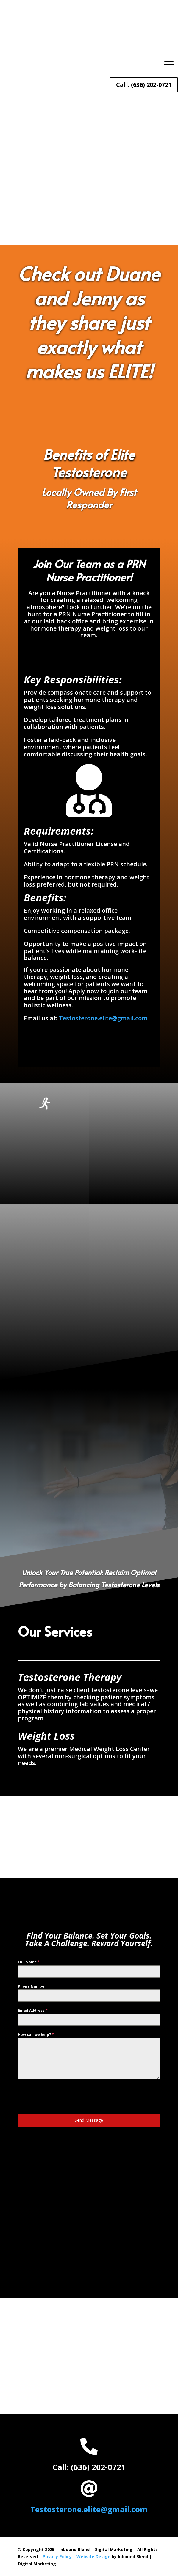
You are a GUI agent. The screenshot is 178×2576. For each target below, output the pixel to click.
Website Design (93, 2556)
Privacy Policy (57, 2556)
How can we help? (36, 2034)
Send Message (89, 2120)
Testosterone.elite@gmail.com (103, 1018)
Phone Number (32, 1986)
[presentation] (63, 2096)
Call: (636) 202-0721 (143, 85)
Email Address (33, 2010)
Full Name (29, 1961)
